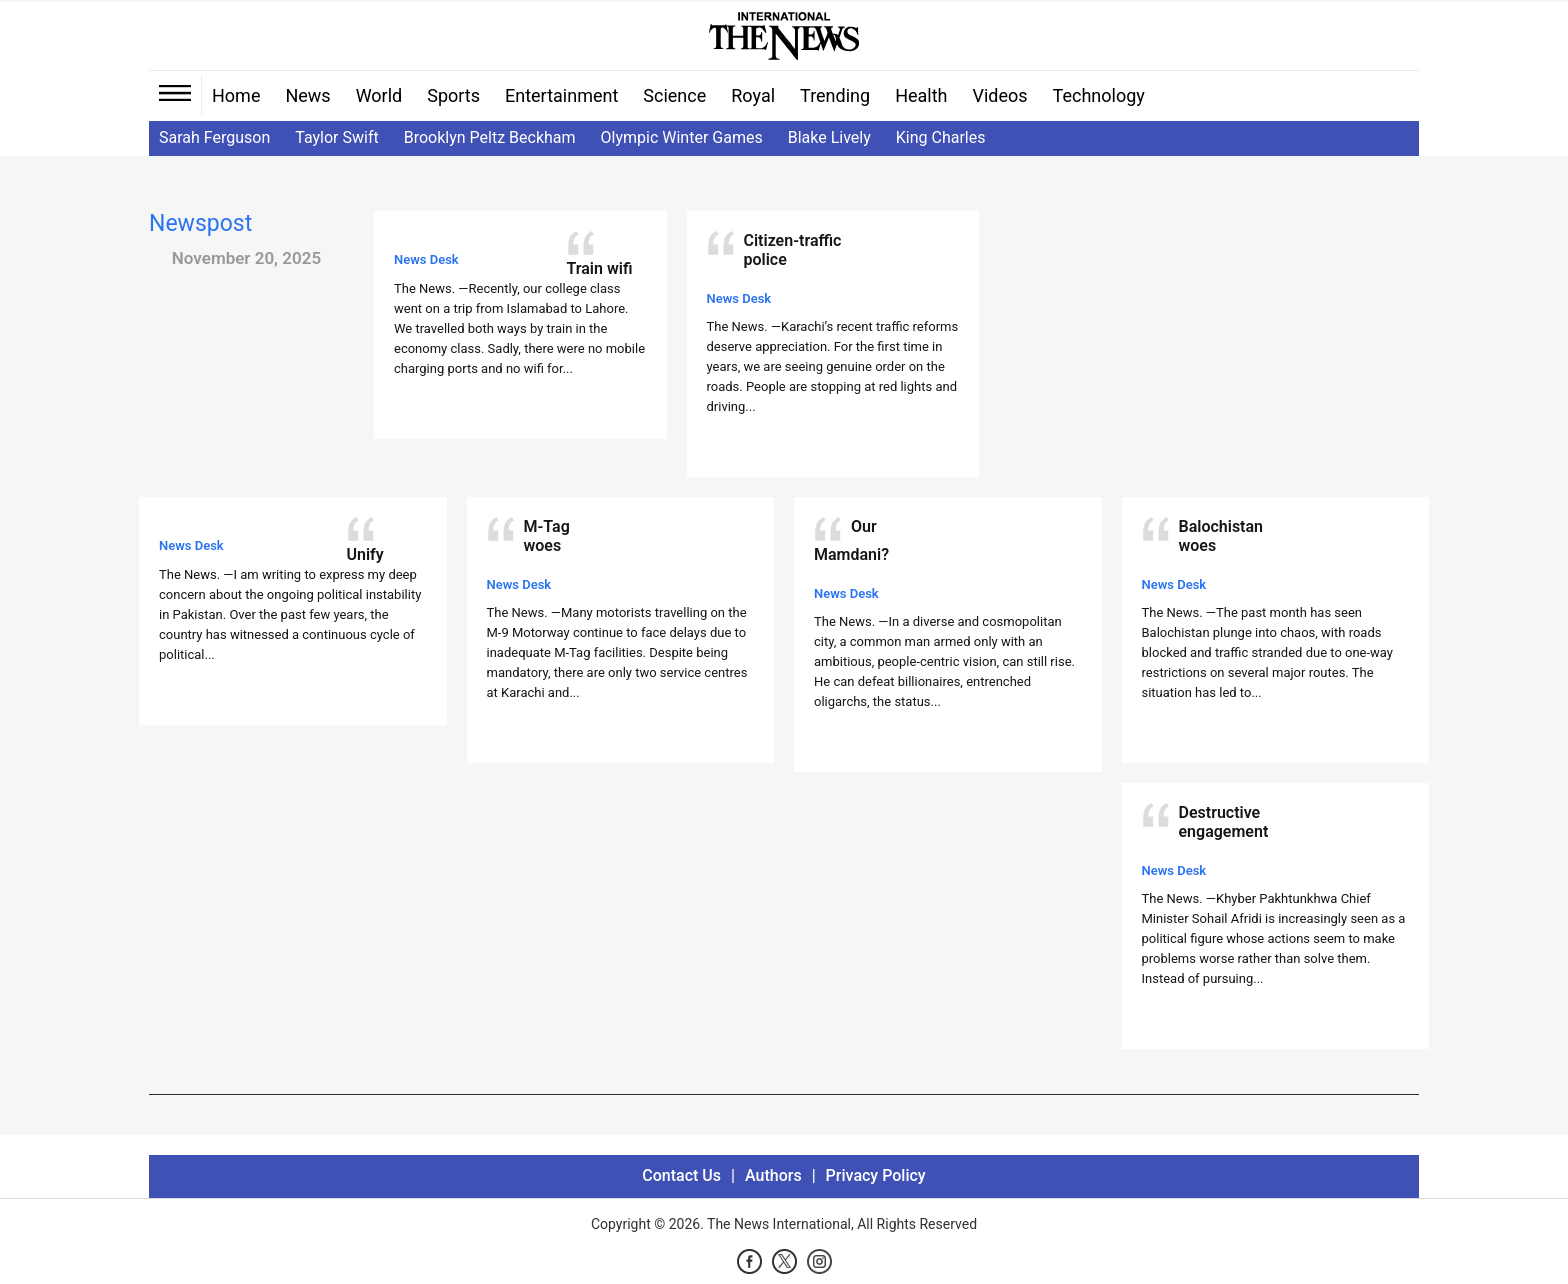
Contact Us (681, 1175)
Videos (1000, 95)
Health (921, 95)
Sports (453, 95)
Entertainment (561, 95)
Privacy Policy (876, 1175)
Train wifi (600, 268)
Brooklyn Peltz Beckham (490, 137)
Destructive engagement (1224, 822)
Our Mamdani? (851, 540)
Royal (753, 95)
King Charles (941, 137)
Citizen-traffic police (793, 250)
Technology (1099, 95)
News (307, 95)
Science (674, 95)
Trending (835, 95)
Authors (773, 1175)
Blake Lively (829, 137)
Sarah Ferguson (214, 137)
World (379, 95)
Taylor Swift (336, 137)
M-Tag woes (547, 536)
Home (236, 95)
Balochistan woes (1221, 536)
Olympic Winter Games (682, 137)
